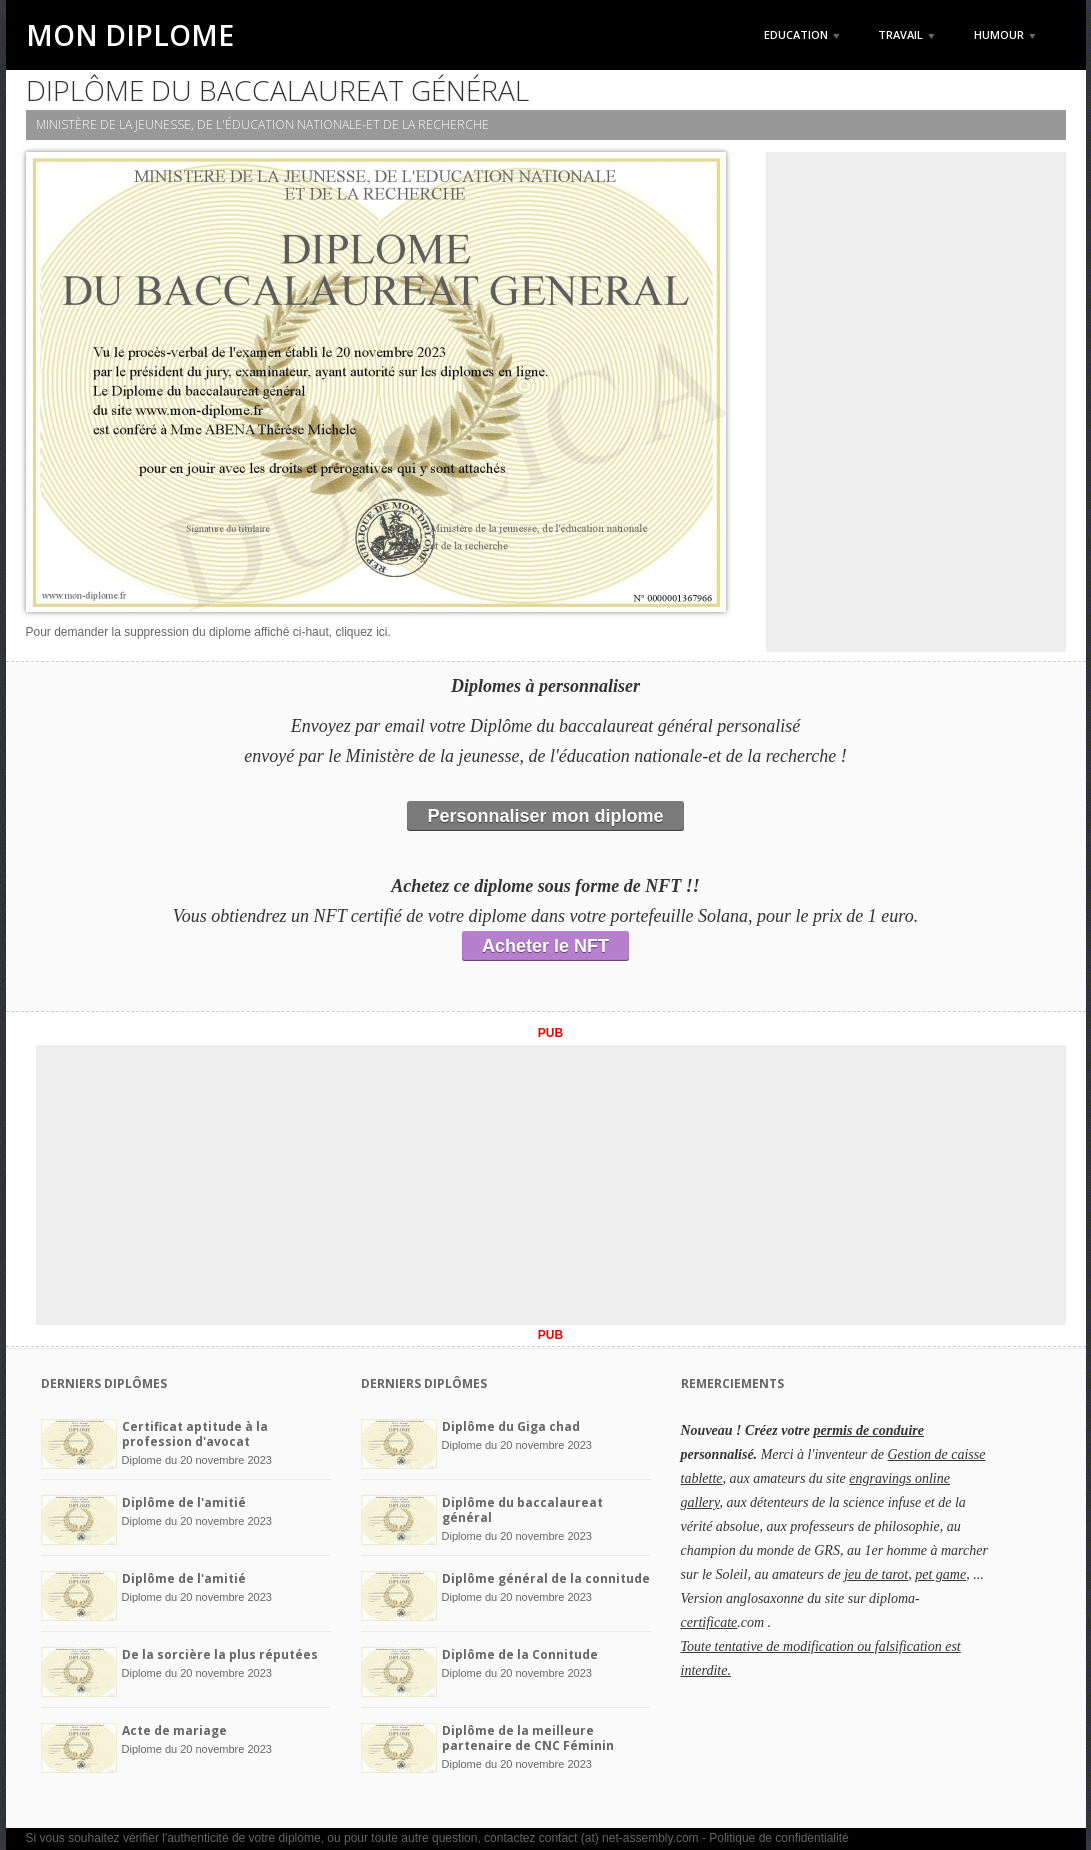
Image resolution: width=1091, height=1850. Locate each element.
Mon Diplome (130, 35)
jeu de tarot (876, 1574)
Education (802, 34)
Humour (1005, 34)
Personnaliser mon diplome (545, 816)
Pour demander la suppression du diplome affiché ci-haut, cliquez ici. (208, 632)
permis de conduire (869, 1430)
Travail (906, 34)
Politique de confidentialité (778, 1838)
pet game (940, 1574)
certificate (709, 1622)
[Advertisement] (916, 402)
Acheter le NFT (545, 946)
